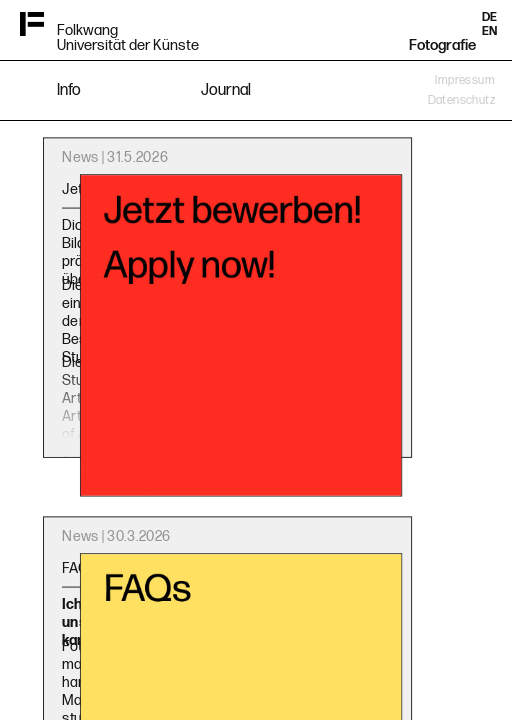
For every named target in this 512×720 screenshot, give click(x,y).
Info (69, 90)
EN (489, 31)
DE (489, 17)
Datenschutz (461, 100)
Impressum (465, 80)
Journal (226, 90)
